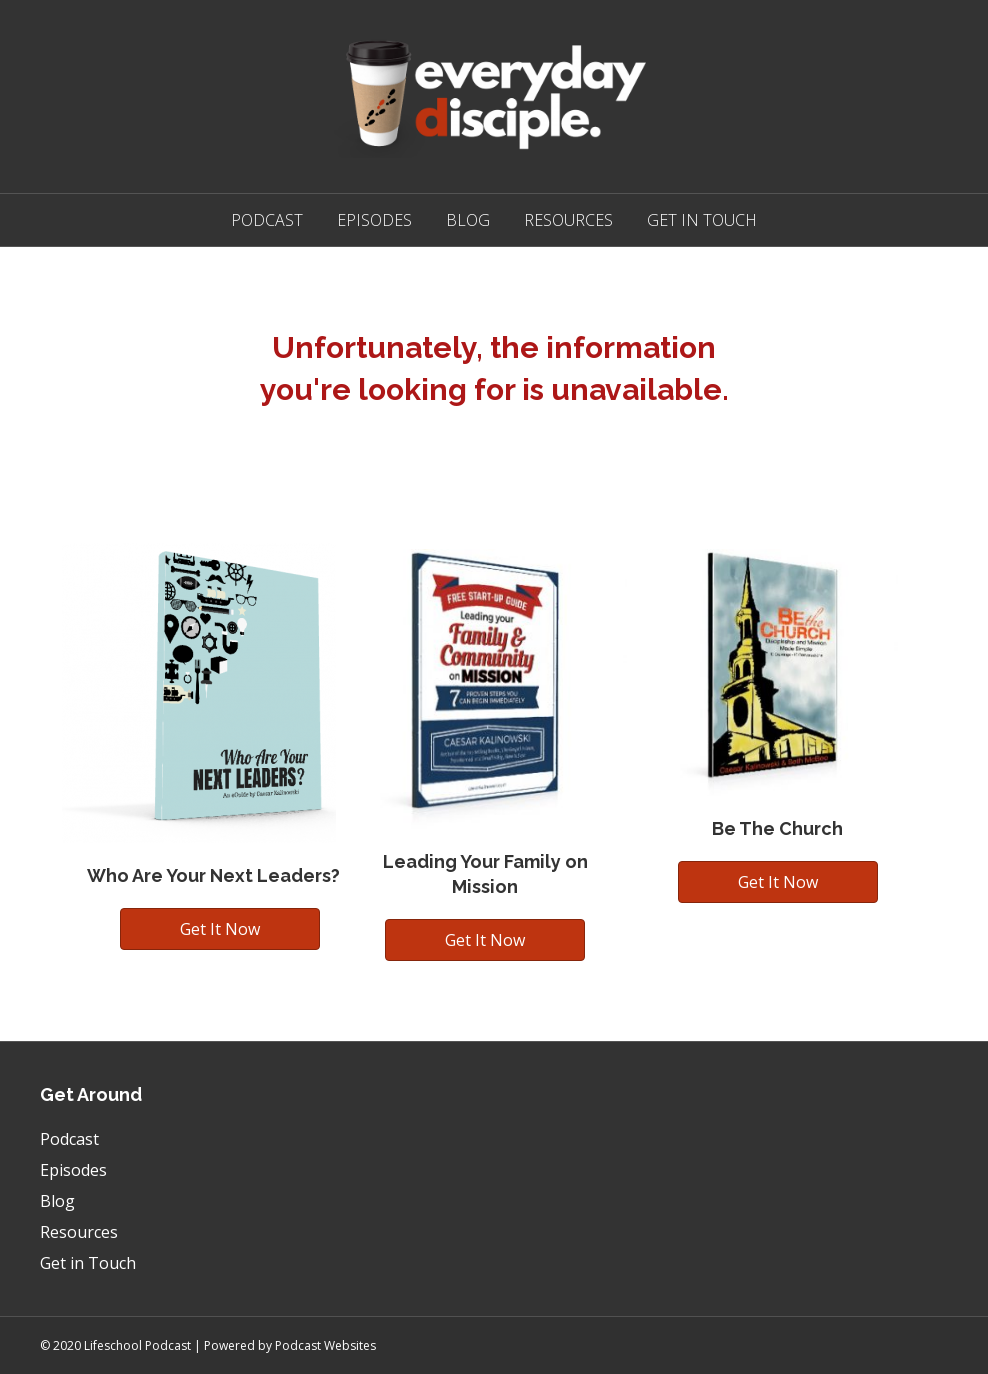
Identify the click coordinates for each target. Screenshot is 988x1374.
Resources (568, 220)
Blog (468, 220)
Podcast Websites (325, 1345)
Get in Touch (702, 220)
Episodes (374, 220)
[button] (220, 929)
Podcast (267, 220)
